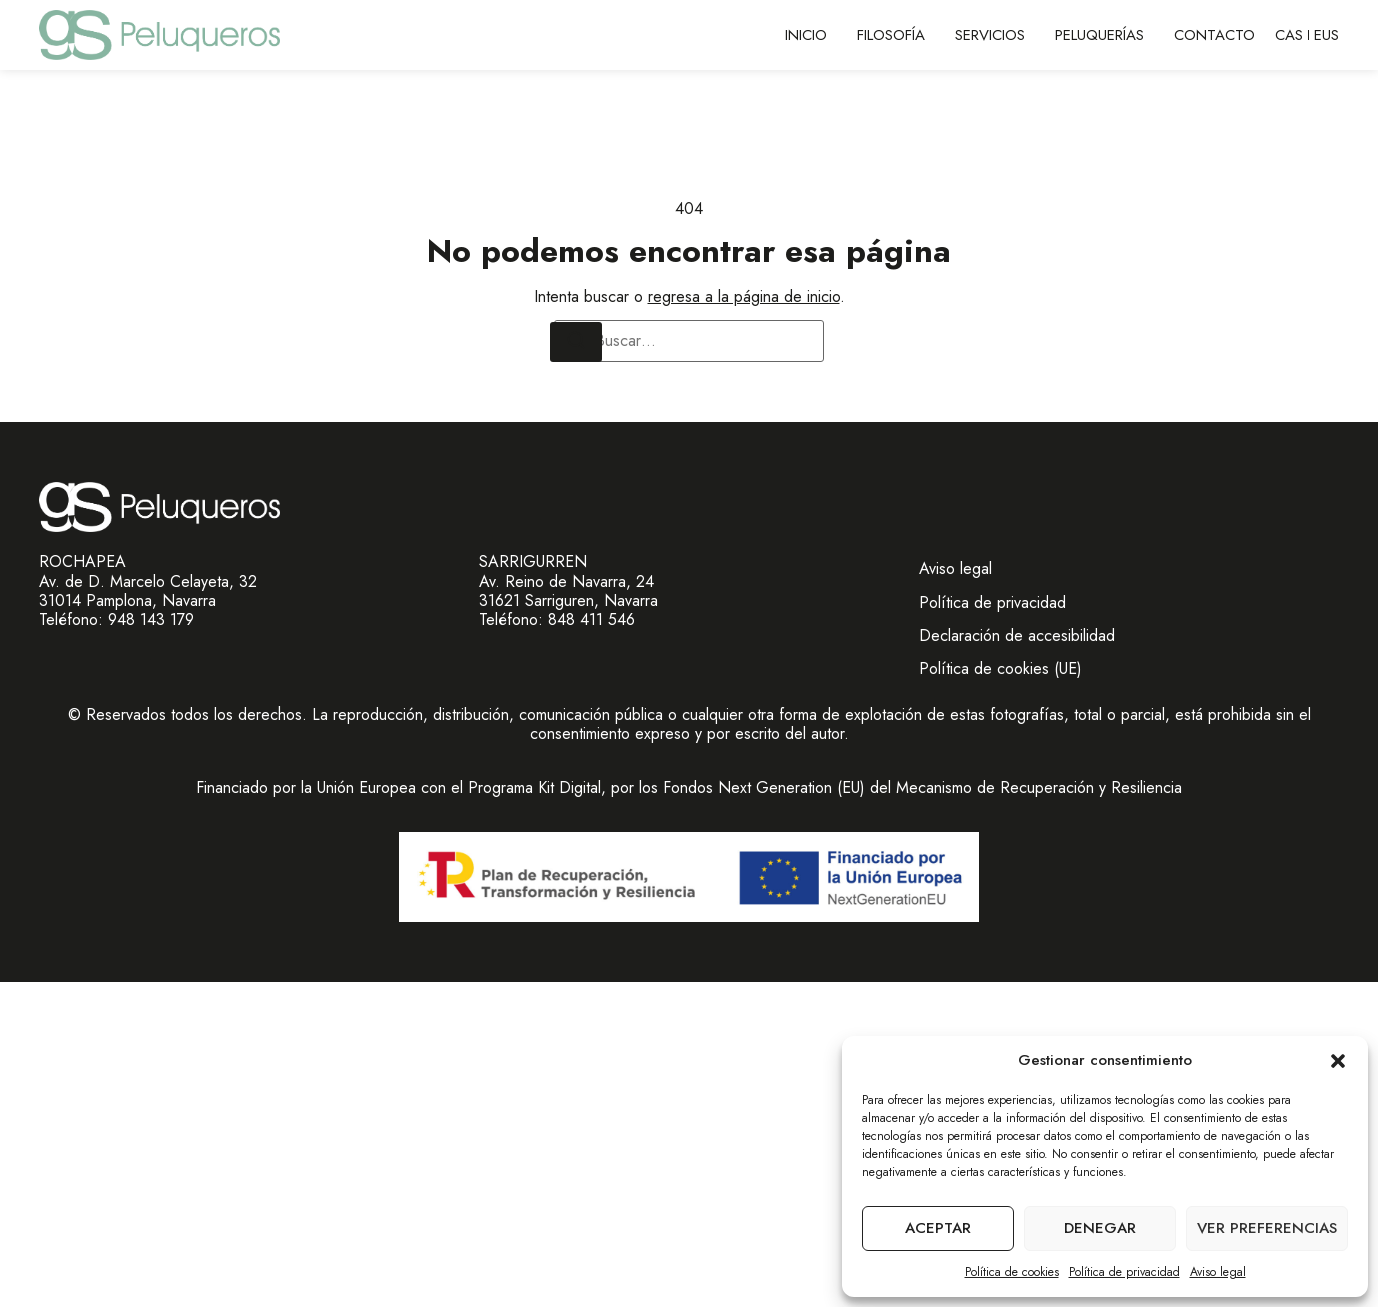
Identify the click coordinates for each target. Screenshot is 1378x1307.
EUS (1326, 35)
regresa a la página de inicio (744, 296)
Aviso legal (1218, 1272)
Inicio (806, 35)
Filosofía (891, 35)
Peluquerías (1099, 35)
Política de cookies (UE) (1000, 668)
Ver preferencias (1267, 1228)
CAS (1289, 35)
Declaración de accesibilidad (1017, 635)
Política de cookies (1012, 1272)
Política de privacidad (1124, 1272)
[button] (1338, 1061)
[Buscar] (576, 342)
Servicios (990, 35)
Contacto (1214, 35)
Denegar (1100, 1228)
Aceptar (938, 1228)
